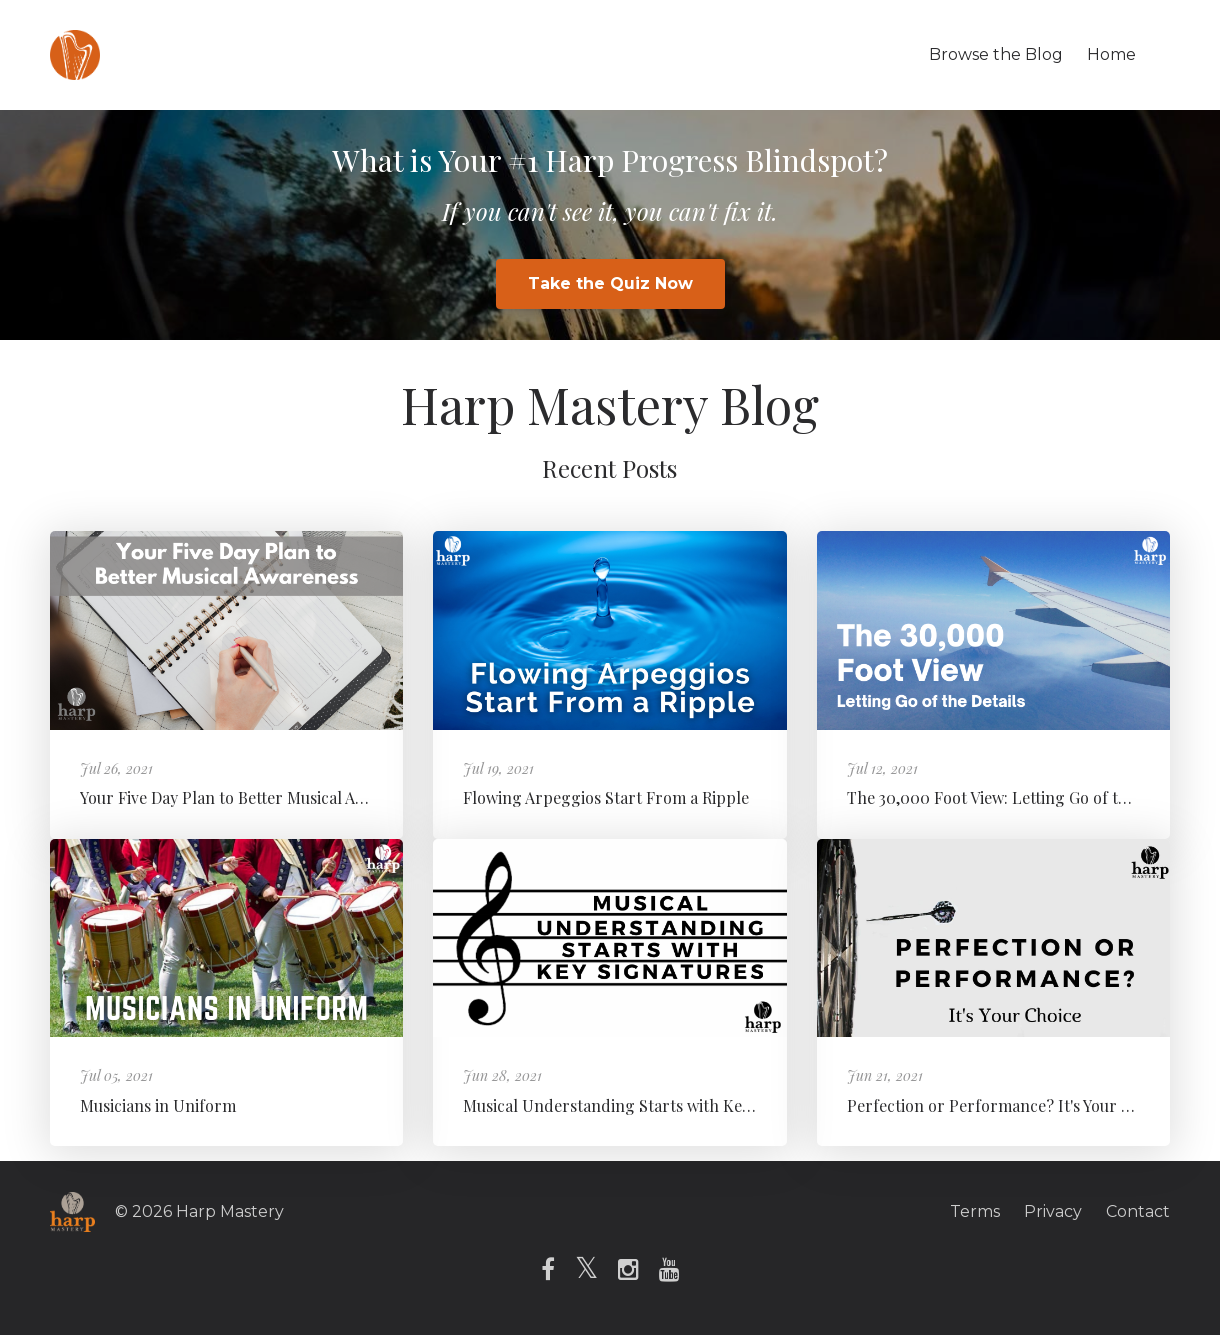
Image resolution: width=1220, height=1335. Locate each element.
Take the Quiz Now (610, 283)
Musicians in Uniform (158, 1105)
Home (1111, 54)
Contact (1138, 1211)
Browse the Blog (996, 54)
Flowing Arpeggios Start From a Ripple (606, 797)
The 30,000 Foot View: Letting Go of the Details (1018, 797)
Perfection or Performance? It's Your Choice (1009, 1105)
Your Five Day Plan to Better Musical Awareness (251, 797)
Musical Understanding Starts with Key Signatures (648, 1105)
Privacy (1053, 1211)
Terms (975, 1211)
